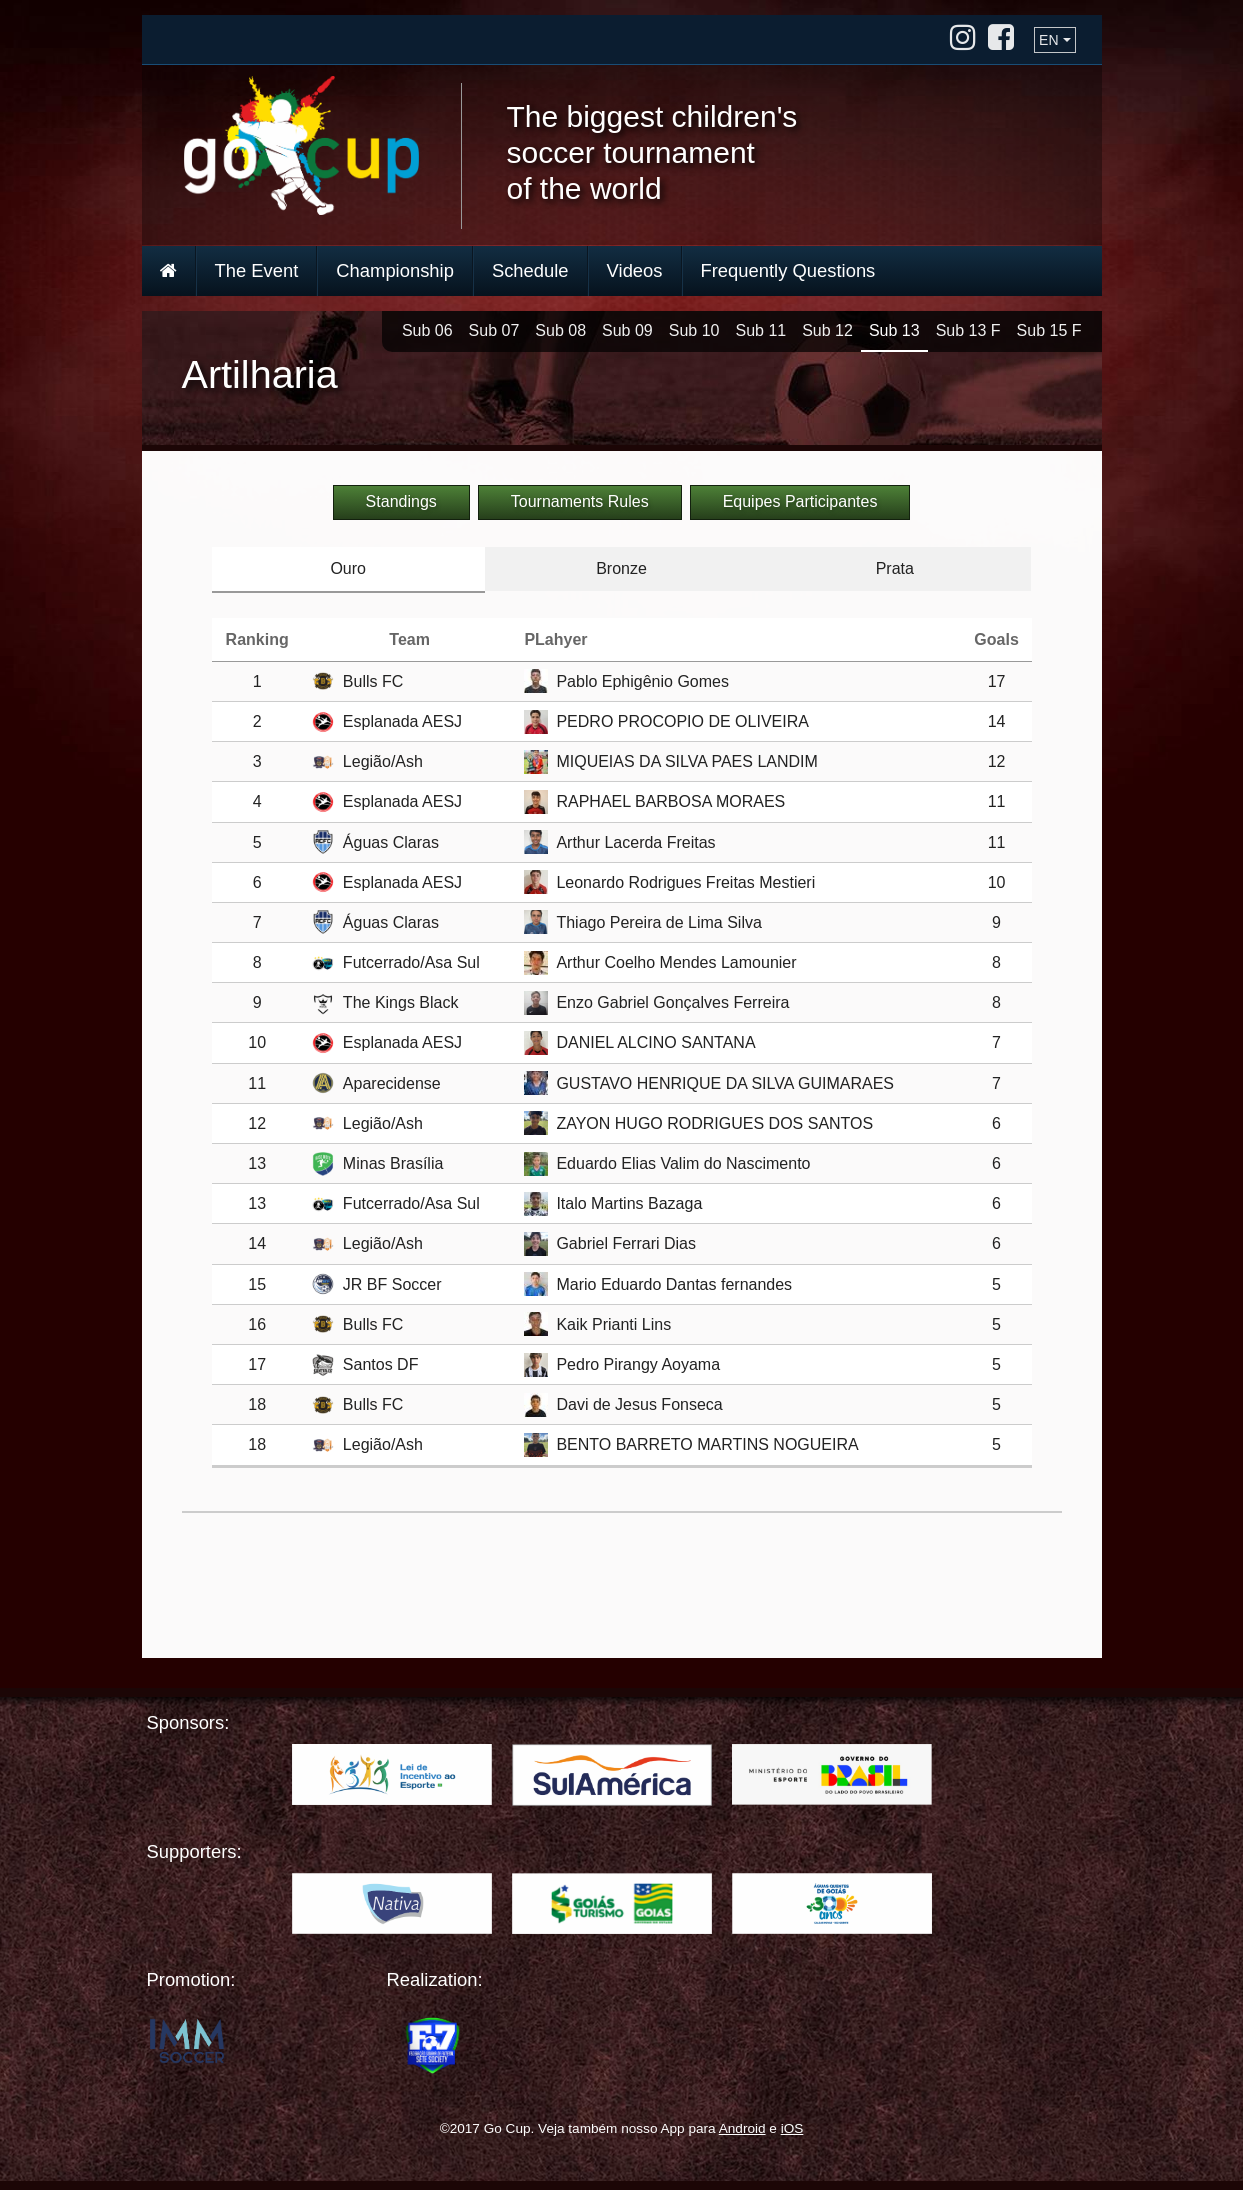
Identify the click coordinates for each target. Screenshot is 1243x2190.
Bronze (621, 568)
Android (742, 2128)
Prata (895, 568)
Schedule (530, 270)
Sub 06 (427, 330)
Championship (395, 270)
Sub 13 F (968, 330)
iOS (792, 2128)
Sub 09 (627, 330)
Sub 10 (694, 330)
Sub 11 (760, 330)
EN (1048, 40)
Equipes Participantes (800, 501)
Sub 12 (827, 330)
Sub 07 (494, 330)
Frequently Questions (788, 270)
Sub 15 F (1049, 330)
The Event (257, 270)
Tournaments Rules (580, 501)
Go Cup (301, 145)
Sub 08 (560, 330)
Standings (401, 501)
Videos (635, 270)
